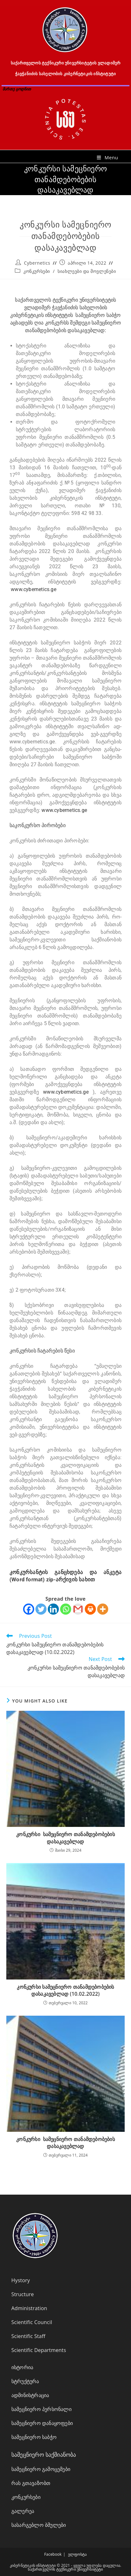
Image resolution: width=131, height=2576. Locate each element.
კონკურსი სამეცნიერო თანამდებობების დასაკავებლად (65, 1838)
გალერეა (22, 2510)
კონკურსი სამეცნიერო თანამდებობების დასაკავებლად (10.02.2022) (65, 1990)
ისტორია (22, 2367)
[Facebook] (28, 1609)
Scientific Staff (28, 2336)
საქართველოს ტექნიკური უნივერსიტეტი (65, 2569)
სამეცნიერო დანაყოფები (42, 2423)
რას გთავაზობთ (31, 2483)
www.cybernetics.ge (33, 589)
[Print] (90, 1609)
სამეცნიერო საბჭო (34, 2437)
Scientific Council (31, 2322)
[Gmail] (78, 1609)
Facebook (53, 2554)
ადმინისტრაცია (30, 2395)
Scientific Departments (38, 2350)
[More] (102, 1609)
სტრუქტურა (25, 2381)
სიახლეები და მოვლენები (87, 271)
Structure (22, 2294)
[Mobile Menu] (107, 157)
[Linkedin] (53, 1609)
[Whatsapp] (65, 1609)
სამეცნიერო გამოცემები (40, 2469)
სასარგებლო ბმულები (38, 2524)
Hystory (20, 2280)
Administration (29, 2308)
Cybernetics (37, 263)
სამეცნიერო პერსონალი (41, 2409)
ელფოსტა (77, 2554)
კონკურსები (36, 271)
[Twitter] (41, 1609)
